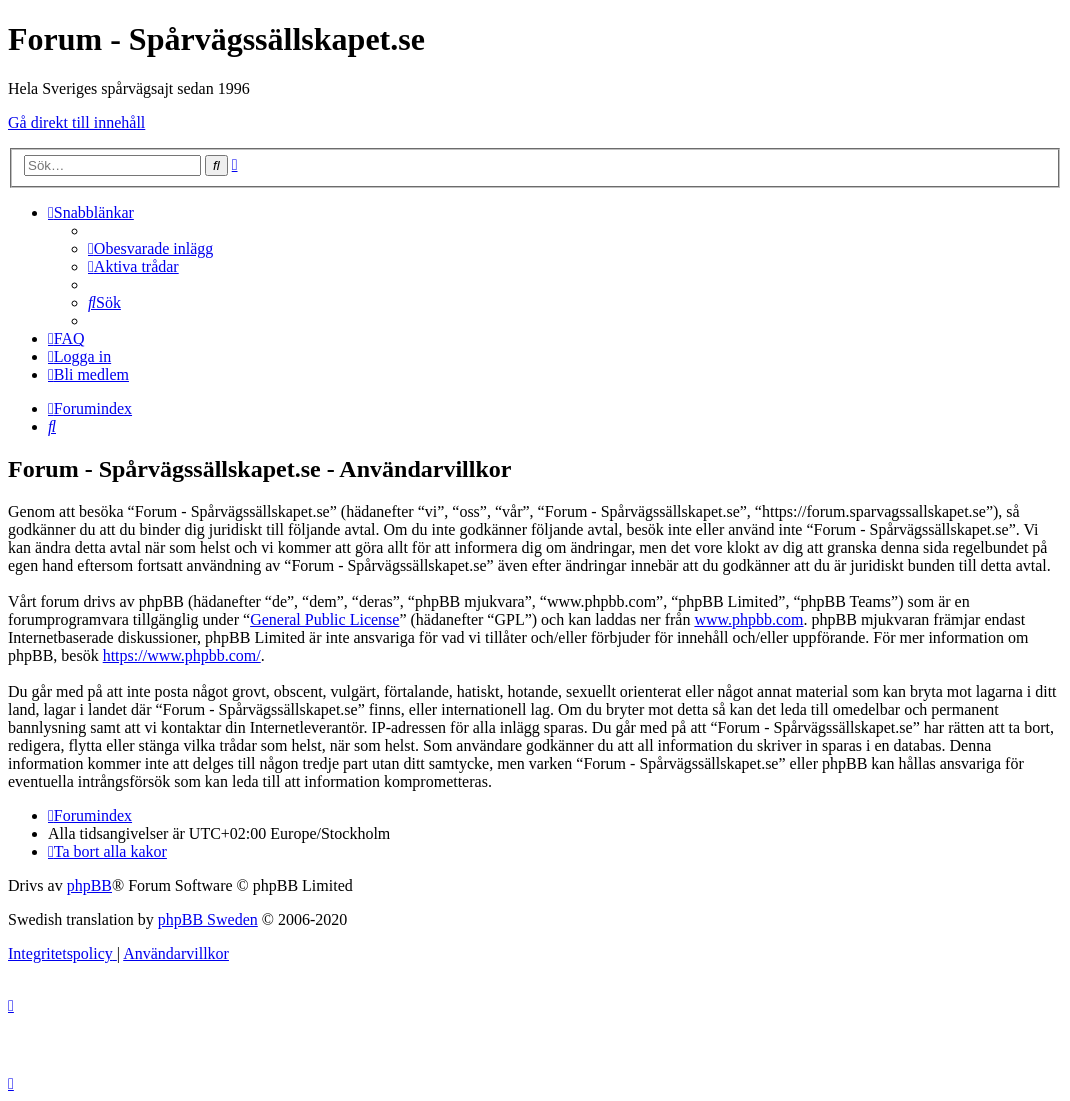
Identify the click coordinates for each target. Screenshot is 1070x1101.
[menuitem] (150, 248)
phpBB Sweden (208, 919)
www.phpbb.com (748, 619)
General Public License (324, 619)
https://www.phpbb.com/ (182, 655)
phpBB (89, 885)
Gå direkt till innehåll (76, 122)
